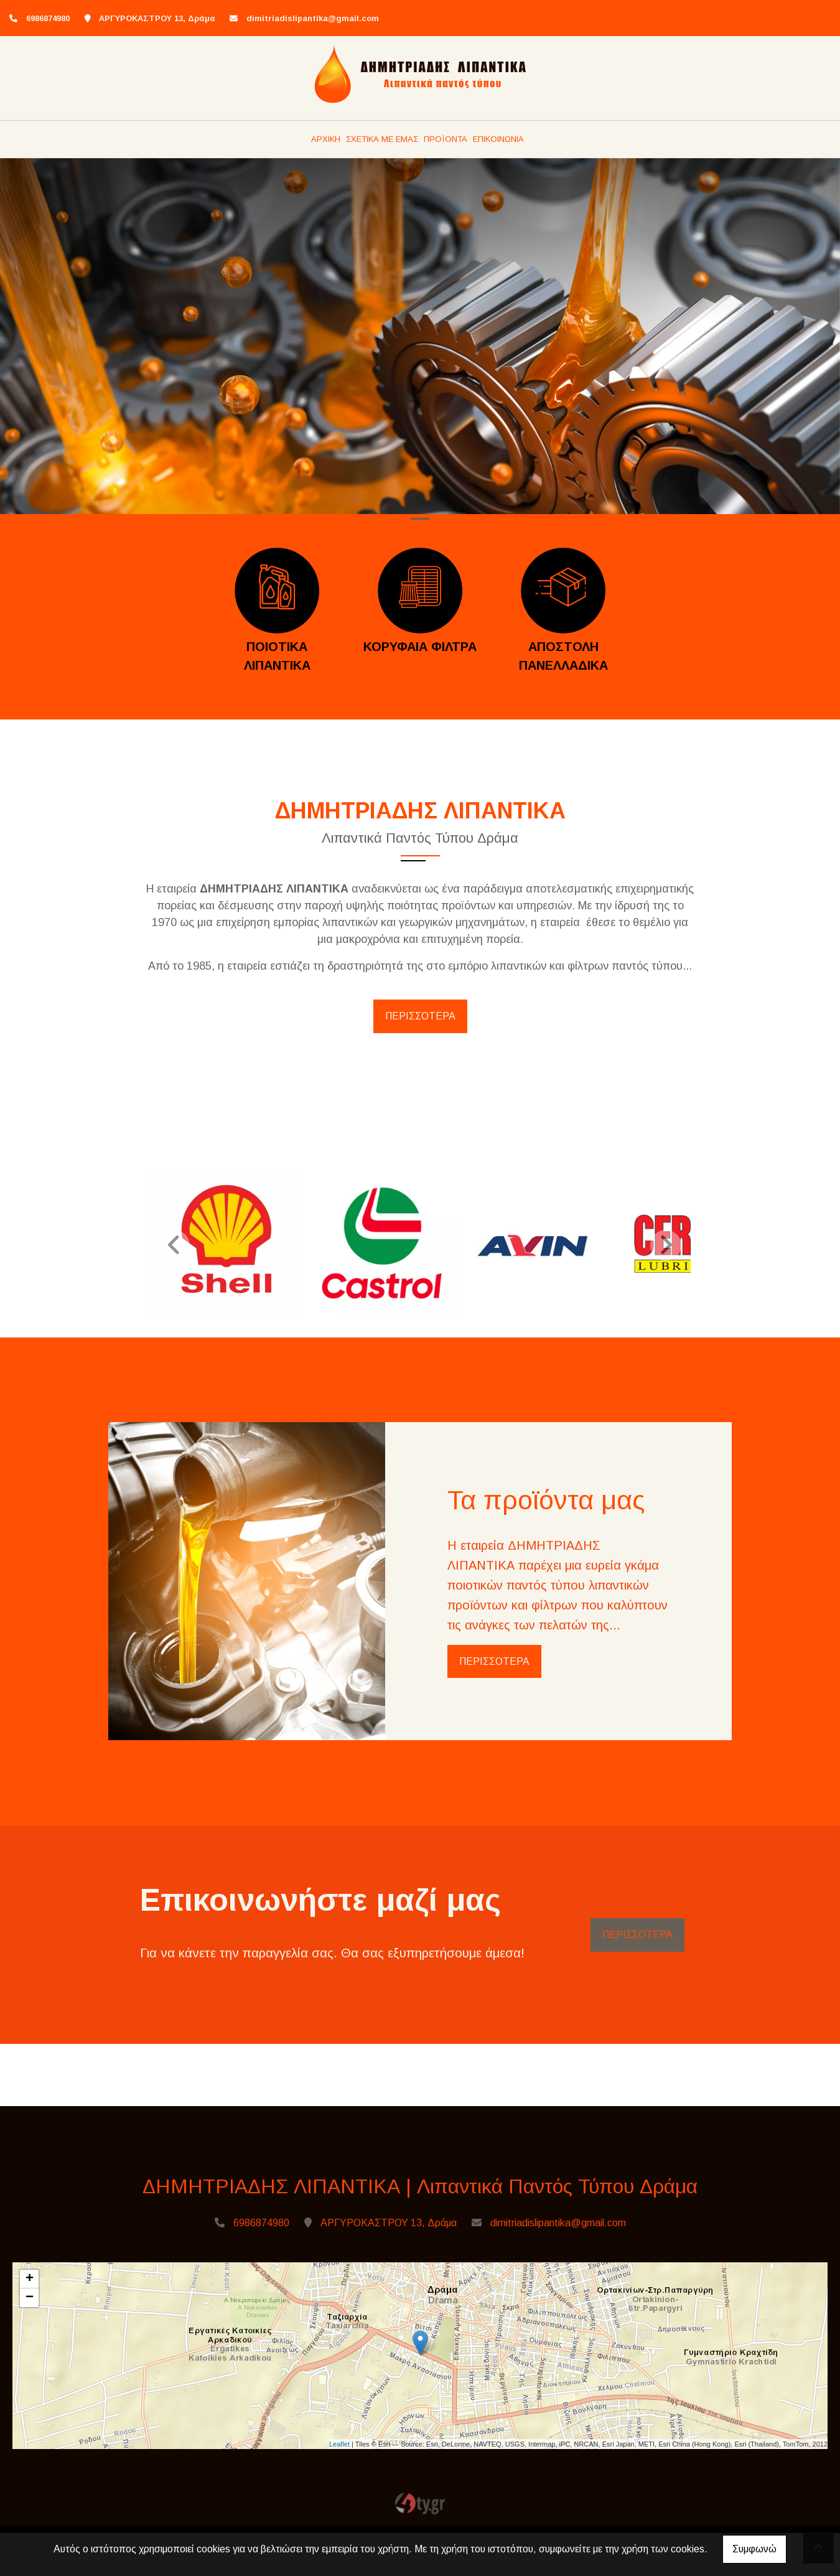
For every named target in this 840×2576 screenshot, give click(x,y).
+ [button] (30, 2284)
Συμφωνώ (754, 2549)
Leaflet (339, 2449)
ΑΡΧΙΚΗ (325, 139)
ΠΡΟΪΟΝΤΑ (445, 139)
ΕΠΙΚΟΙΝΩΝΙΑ (498, 139)
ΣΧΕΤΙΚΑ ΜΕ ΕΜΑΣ (382, 139)
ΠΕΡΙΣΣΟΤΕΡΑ (420, 1016)
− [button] (30, 2303)
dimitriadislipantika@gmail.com (312, 18)
